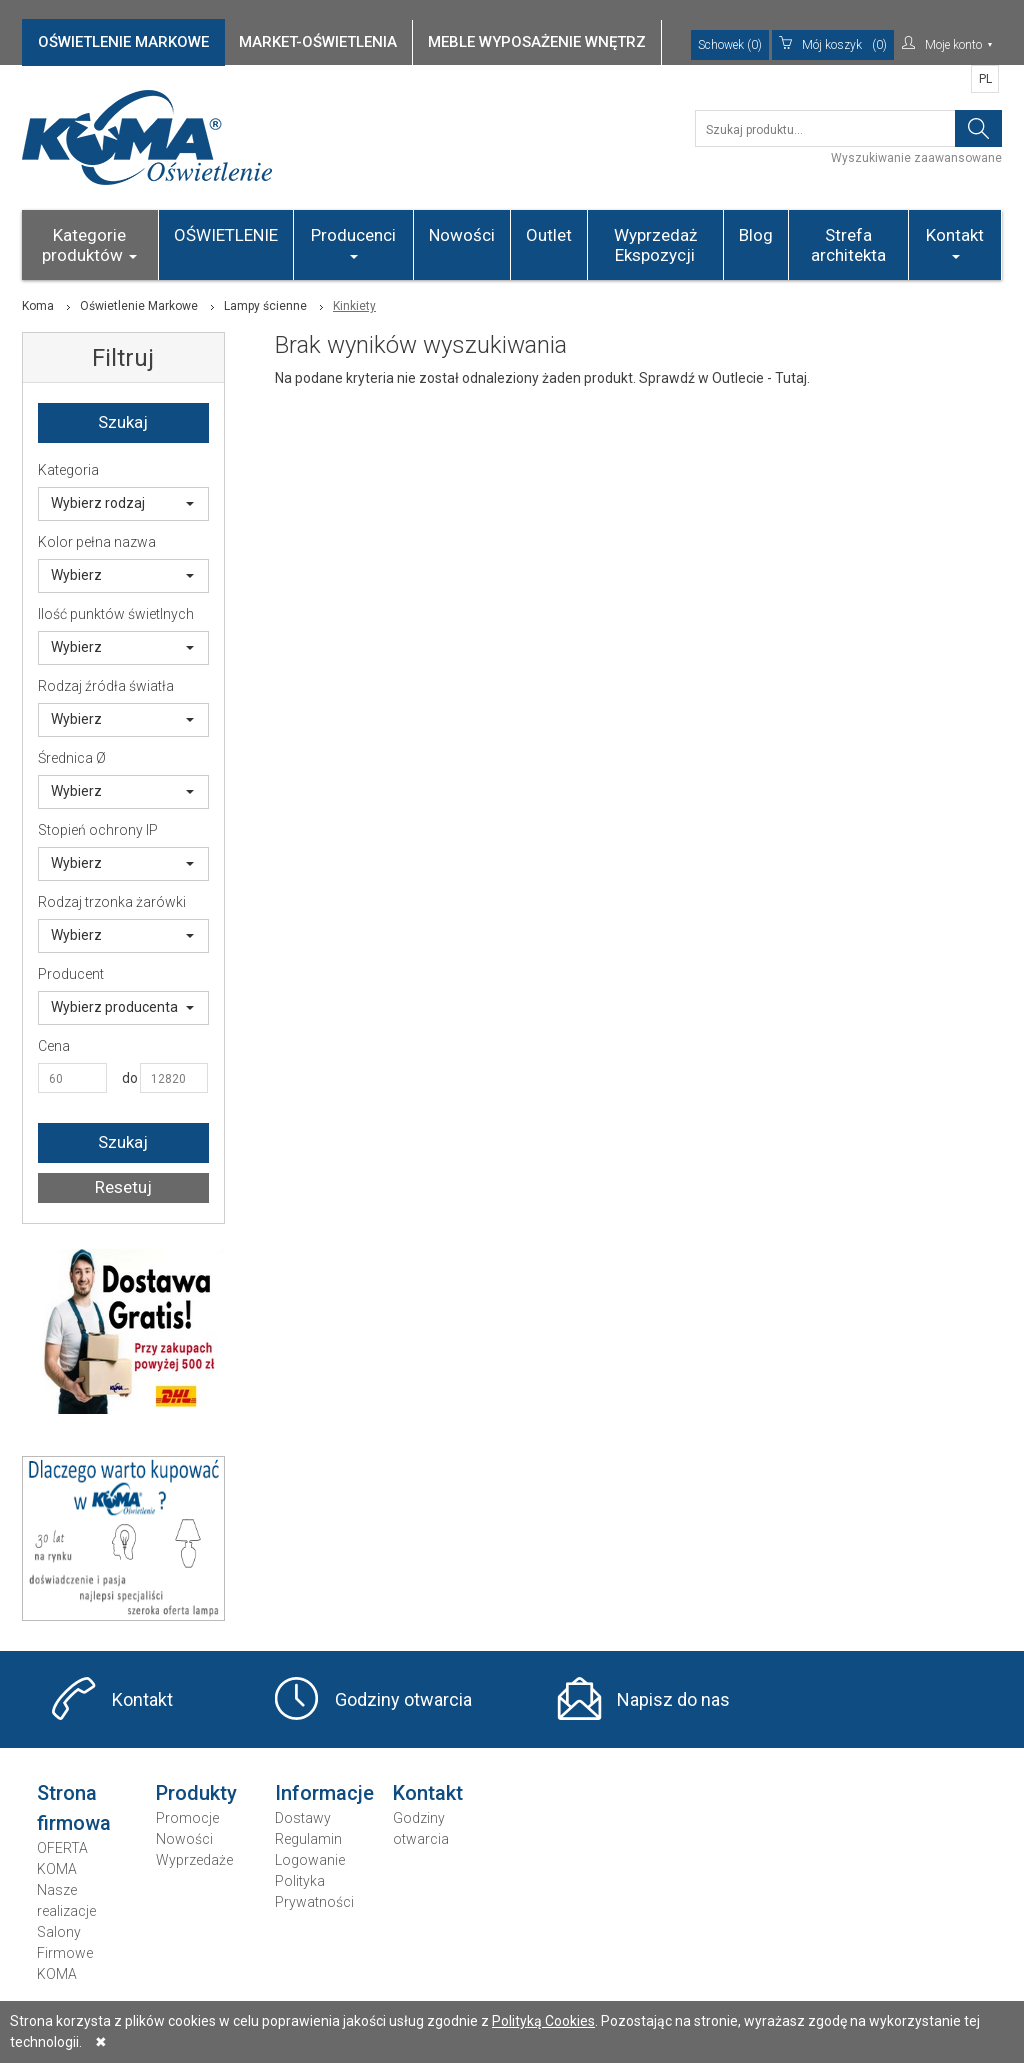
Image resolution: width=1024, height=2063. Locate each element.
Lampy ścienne (265, 306)
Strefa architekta (848, 245)
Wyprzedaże (194, 1860)
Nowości (462, 235)
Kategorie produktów (89, 245)
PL (985, 79)
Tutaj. (792, 378)
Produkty (196, 1793)
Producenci (353, 242)
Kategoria (68, 470)
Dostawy (303, 1818)
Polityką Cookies (543, 2021)
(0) (833, 45)
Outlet (549, 235)
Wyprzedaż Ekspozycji (655, 245)
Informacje (324, 1793)
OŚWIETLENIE (226, 235)
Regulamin (308, 1839)
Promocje (187, 1818)
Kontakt (955, 242)
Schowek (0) (730, 45)
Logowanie (310, 1860)
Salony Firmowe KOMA (65, 1953)
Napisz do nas (673, 1699)
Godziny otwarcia (403, 1699)
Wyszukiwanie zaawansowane (916, 158)
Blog (756, 235)
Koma (38, 306)
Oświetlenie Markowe (139, 306)
